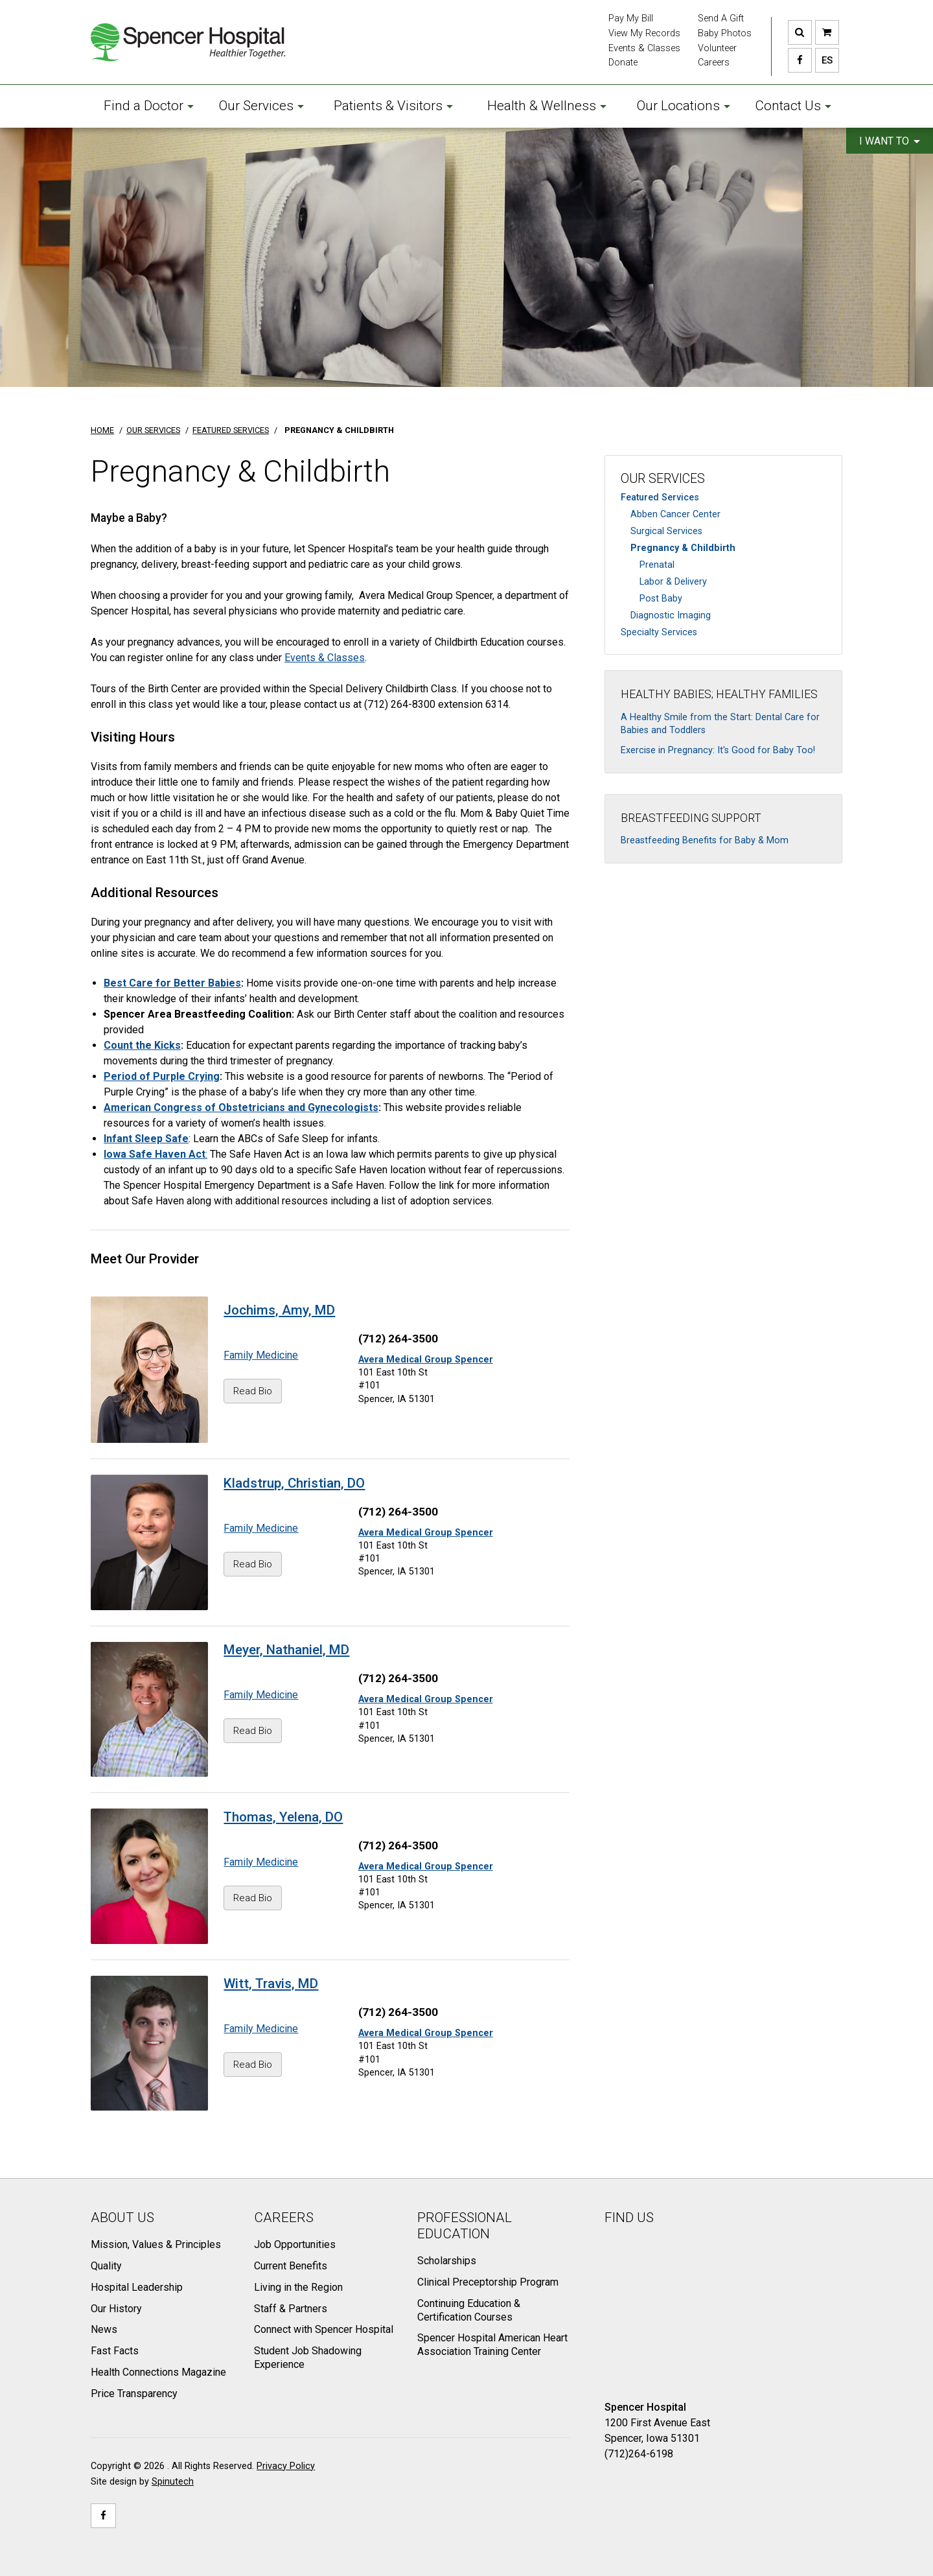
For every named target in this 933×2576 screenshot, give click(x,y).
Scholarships (446, 2260)
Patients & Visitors (393, 105)
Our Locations (683, 105)
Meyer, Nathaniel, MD (286, 1649)
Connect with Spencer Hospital (323, 2329)
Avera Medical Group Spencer (425, 1359)
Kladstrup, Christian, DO (294, 1483)
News (104, 2329)
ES (824, 60)
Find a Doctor (149, 105)
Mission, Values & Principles (156, 2244)
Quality (106, 2266)
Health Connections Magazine (158, 2372)
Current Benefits (290, 2266)
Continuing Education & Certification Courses (468, 2310)
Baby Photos (725, 33)
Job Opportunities (295, 2244)
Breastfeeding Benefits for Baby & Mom (705, 840)
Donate (623, 62)
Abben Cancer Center (675, 514)
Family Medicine (261, 1355)
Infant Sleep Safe (146, 1138)
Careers (714, 62)
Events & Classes (644, 48)
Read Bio (252, 1391)
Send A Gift (721, 18)
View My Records (644, 33)
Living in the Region (298, 2287)
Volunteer (717, 48)
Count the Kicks (142, 1045)
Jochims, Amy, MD (279, 1310)
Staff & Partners (290, 2308)
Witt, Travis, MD (271, 1983)
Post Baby (660, 598)
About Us (122, 2217)
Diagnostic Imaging (670, 615)
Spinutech (173, 2481)
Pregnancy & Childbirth (682, 548)
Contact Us (793, 105)
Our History (116, 2308)
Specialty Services (659, 632)
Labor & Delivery (673, 581)
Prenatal (656, 564)
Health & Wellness (546, 105)
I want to (889, 141)
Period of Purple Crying (162, 1076)
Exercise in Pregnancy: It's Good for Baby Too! (718, 750)
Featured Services (660, 497)
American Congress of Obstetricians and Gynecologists (241, 1107)
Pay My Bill (630, 18)
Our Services (261, 105)
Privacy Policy (286, 2466)
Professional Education (464, 2226)
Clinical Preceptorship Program (488, 2282)
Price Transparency (134, 2393)
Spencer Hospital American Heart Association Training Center (492, 2345)
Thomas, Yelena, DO (283, 1817)
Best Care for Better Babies (172, 983)
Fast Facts (115, 2351)
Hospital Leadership (137, 2287)
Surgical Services (666, 531)
